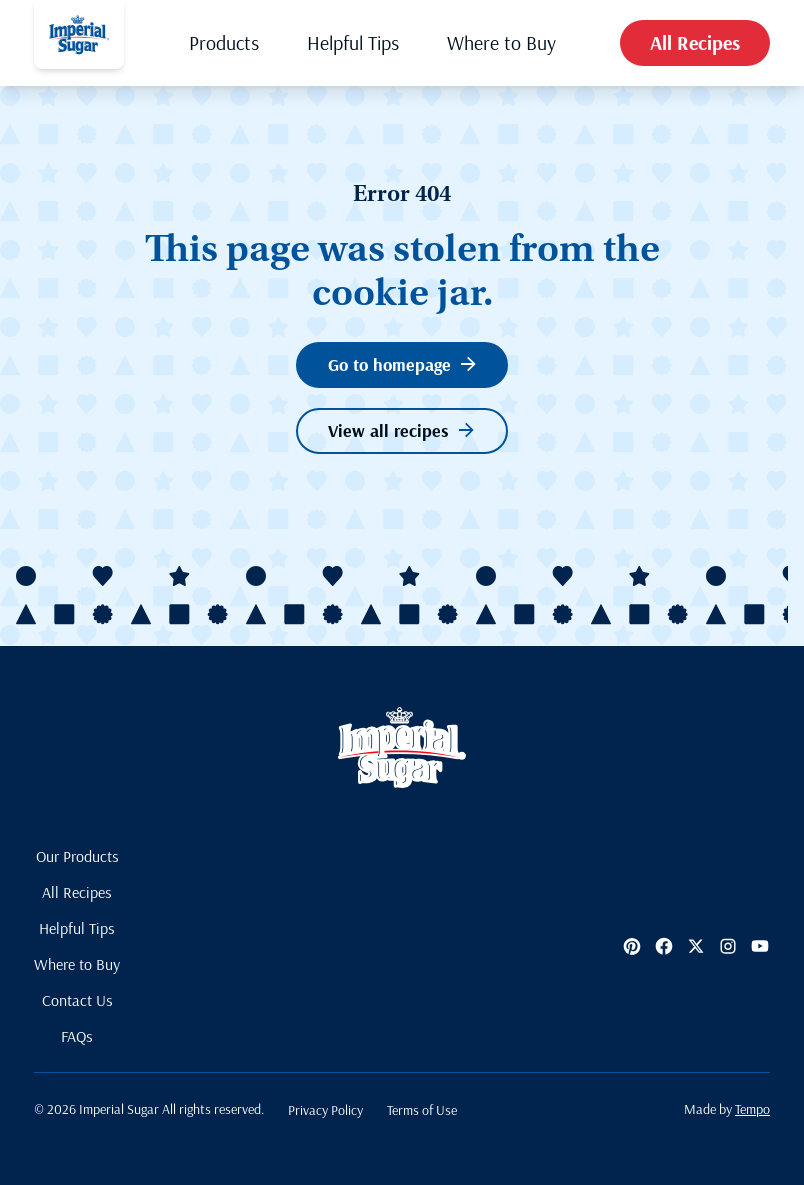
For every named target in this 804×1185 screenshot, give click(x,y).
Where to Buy (501, 42)
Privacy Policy (325, 1110)
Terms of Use (422, 1110)
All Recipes (695, 42)
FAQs (77, 1036)
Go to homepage (402, 364)
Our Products (77, 856)
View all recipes (401, 430)
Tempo (752, 1109)
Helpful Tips (353, 42)
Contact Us (77, 1000)
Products (224, 42)
